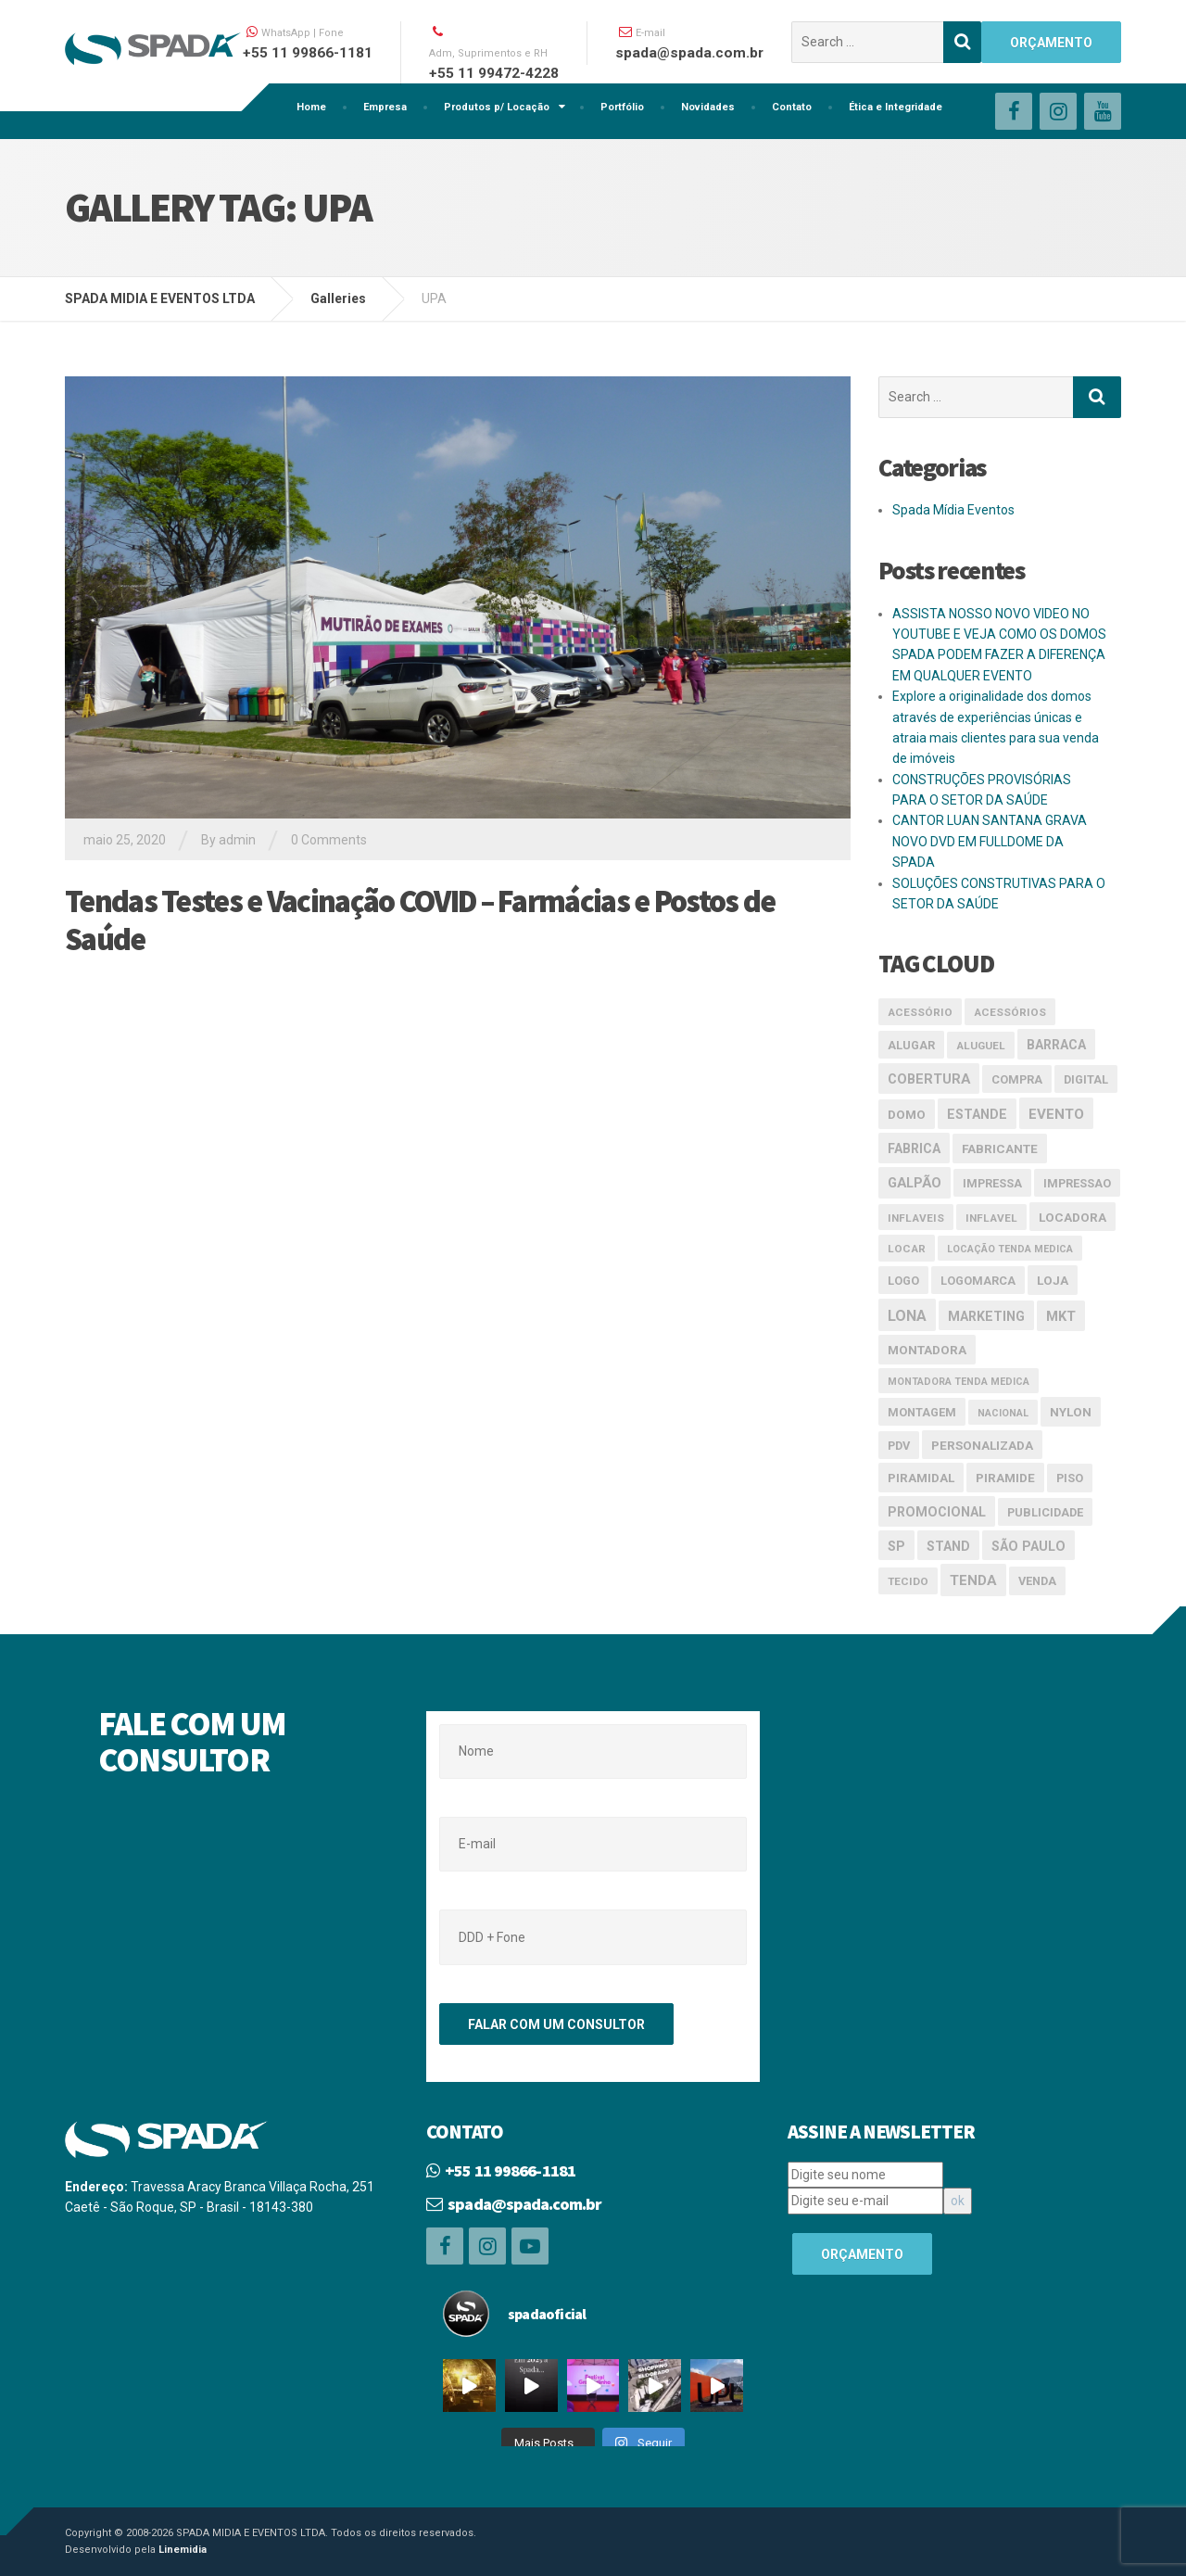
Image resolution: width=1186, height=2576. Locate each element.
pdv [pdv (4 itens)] (899, 1446)
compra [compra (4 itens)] (1016, 1079)
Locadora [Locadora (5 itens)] (1072, 1217)
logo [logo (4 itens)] (903, 1281)
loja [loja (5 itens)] (1052, 1280)
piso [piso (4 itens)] (1069, 1478)
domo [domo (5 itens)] (907, 1114)
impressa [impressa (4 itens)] (992, 1183)
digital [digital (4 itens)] (1086, 1079)
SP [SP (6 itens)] (896, 1546)
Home (311, 107)
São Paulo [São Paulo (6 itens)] (1028, 1546)
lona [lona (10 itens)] (907, 1316)
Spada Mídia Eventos (953, 509)
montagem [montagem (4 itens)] (922, 1412)
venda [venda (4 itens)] (1037, 1581)
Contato (792, 107)
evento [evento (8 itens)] (1056, 1114)
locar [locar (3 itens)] (907, 1248)
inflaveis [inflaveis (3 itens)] (916, 1218)
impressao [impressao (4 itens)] (1077, 1183)
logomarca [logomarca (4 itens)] (978, 1281)
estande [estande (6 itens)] (977, 1114)
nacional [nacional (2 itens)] (1003, 1413)
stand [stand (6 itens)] (948, 1546)
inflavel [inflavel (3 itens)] (991, 1218)
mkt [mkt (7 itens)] (1061, 1316)
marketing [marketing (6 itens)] (986, 1316)
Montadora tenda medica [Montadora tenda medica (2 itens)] (958, 1382)
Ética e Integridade (895, 107)
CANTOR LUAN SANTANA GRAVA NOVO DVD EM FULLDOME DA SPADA (989, 841)
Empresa (385, 107)
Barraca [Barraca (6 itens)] (1056, 1044)
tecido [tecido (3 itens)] (908, 1581)
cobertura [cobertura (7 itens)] (929, 1079)
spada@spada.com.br (524, 2203)
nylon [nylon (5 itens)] (1070, 1411)
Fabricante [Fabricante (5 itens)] (1000, 1148)
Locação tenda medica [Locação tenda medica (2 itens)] (1010, 1249)
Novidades (708, 107)
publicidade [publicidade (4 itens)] (1045, 1512)
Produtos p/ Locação (496, 107)
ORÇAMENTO (1051, 42)
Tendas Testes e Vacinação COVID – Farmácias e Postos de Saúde (420, 920)
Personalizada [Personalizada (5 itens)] (982, 1445)
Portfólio (622, 107)
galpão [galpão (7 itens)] (914, 1182)
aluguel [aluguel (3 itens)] (980, 1045)
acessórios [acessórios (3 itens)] (1010, 1012)
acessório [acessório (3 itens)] (920, 1012)
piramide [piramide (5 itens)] (1005, 1477)
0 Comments (329, 839)
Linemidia (182, 2550)
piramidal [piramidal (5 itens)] (921, 1477)
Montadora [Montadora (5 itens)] (927, 1349)
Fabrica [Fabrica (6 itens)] (914, 1148)
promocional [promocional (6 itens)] (937, 1511)
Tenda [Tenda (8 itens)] (973, 1580)
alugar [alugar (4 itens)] (911, 1045)
